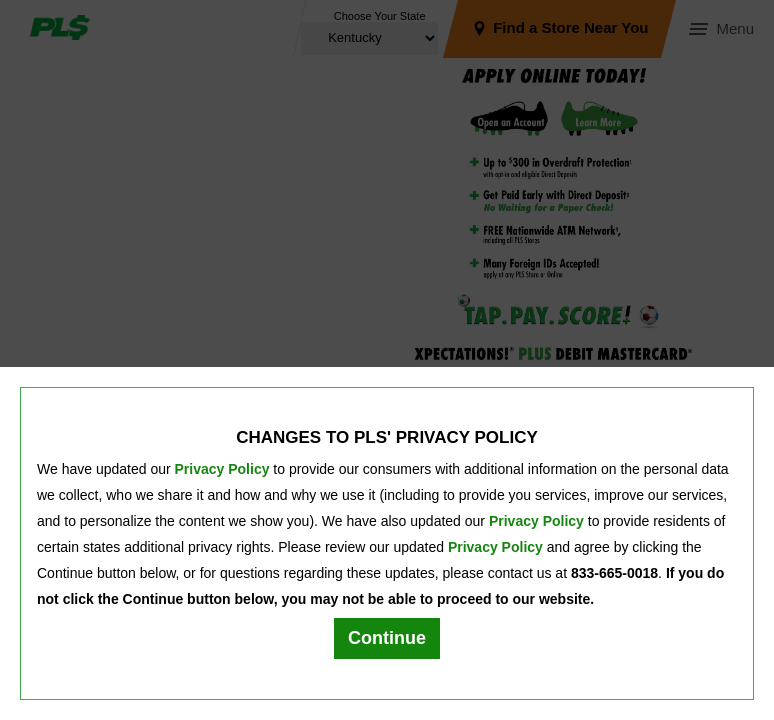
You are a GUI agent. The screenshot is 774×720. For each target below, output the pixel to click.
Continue (387, 638)
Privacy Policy (222, 469)
